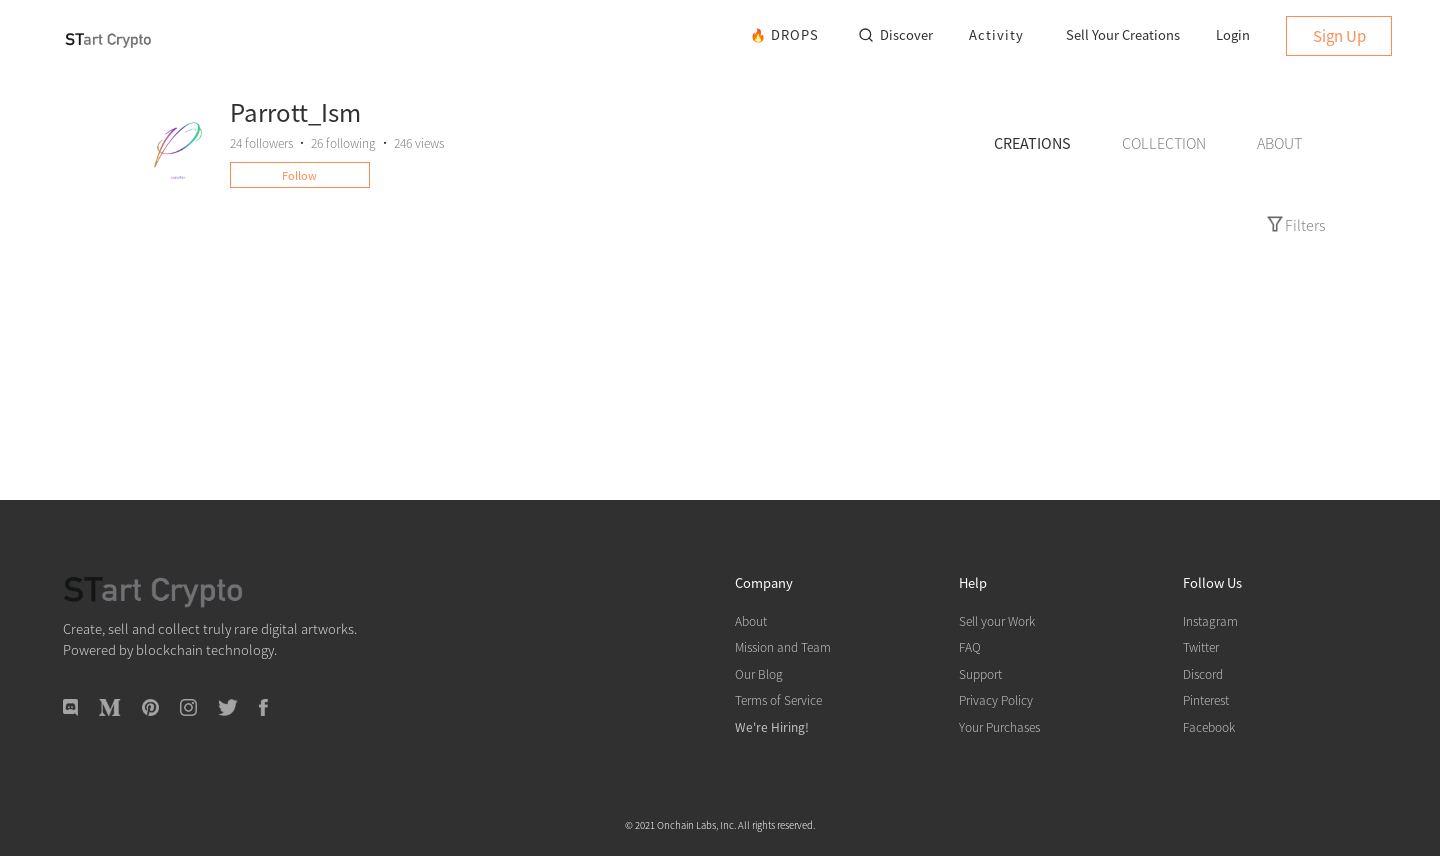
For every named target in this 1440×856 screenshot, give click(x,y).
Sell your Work (997, 620)
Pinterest (1206, 699)
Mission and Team (783, 646)
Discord (1203, 673)
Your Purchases (999, 726)
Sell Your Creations (1123, 34)
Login (1233, 34)
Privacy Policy (996, 699)
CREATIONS (1032, 142)
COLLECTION (1164, 142)
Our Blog (759, 673)
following (343, 142)
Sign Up (1339, 35)
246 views (419, 142)
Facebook (1209, 726)
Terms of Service (778, 699)
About (751, 620)
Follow (299, 175)
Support (980, 673)
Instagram (1210, 620)
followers (261, 142)
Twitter (1201, 646)
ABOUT (1279, 142)
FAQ (970, 646)
